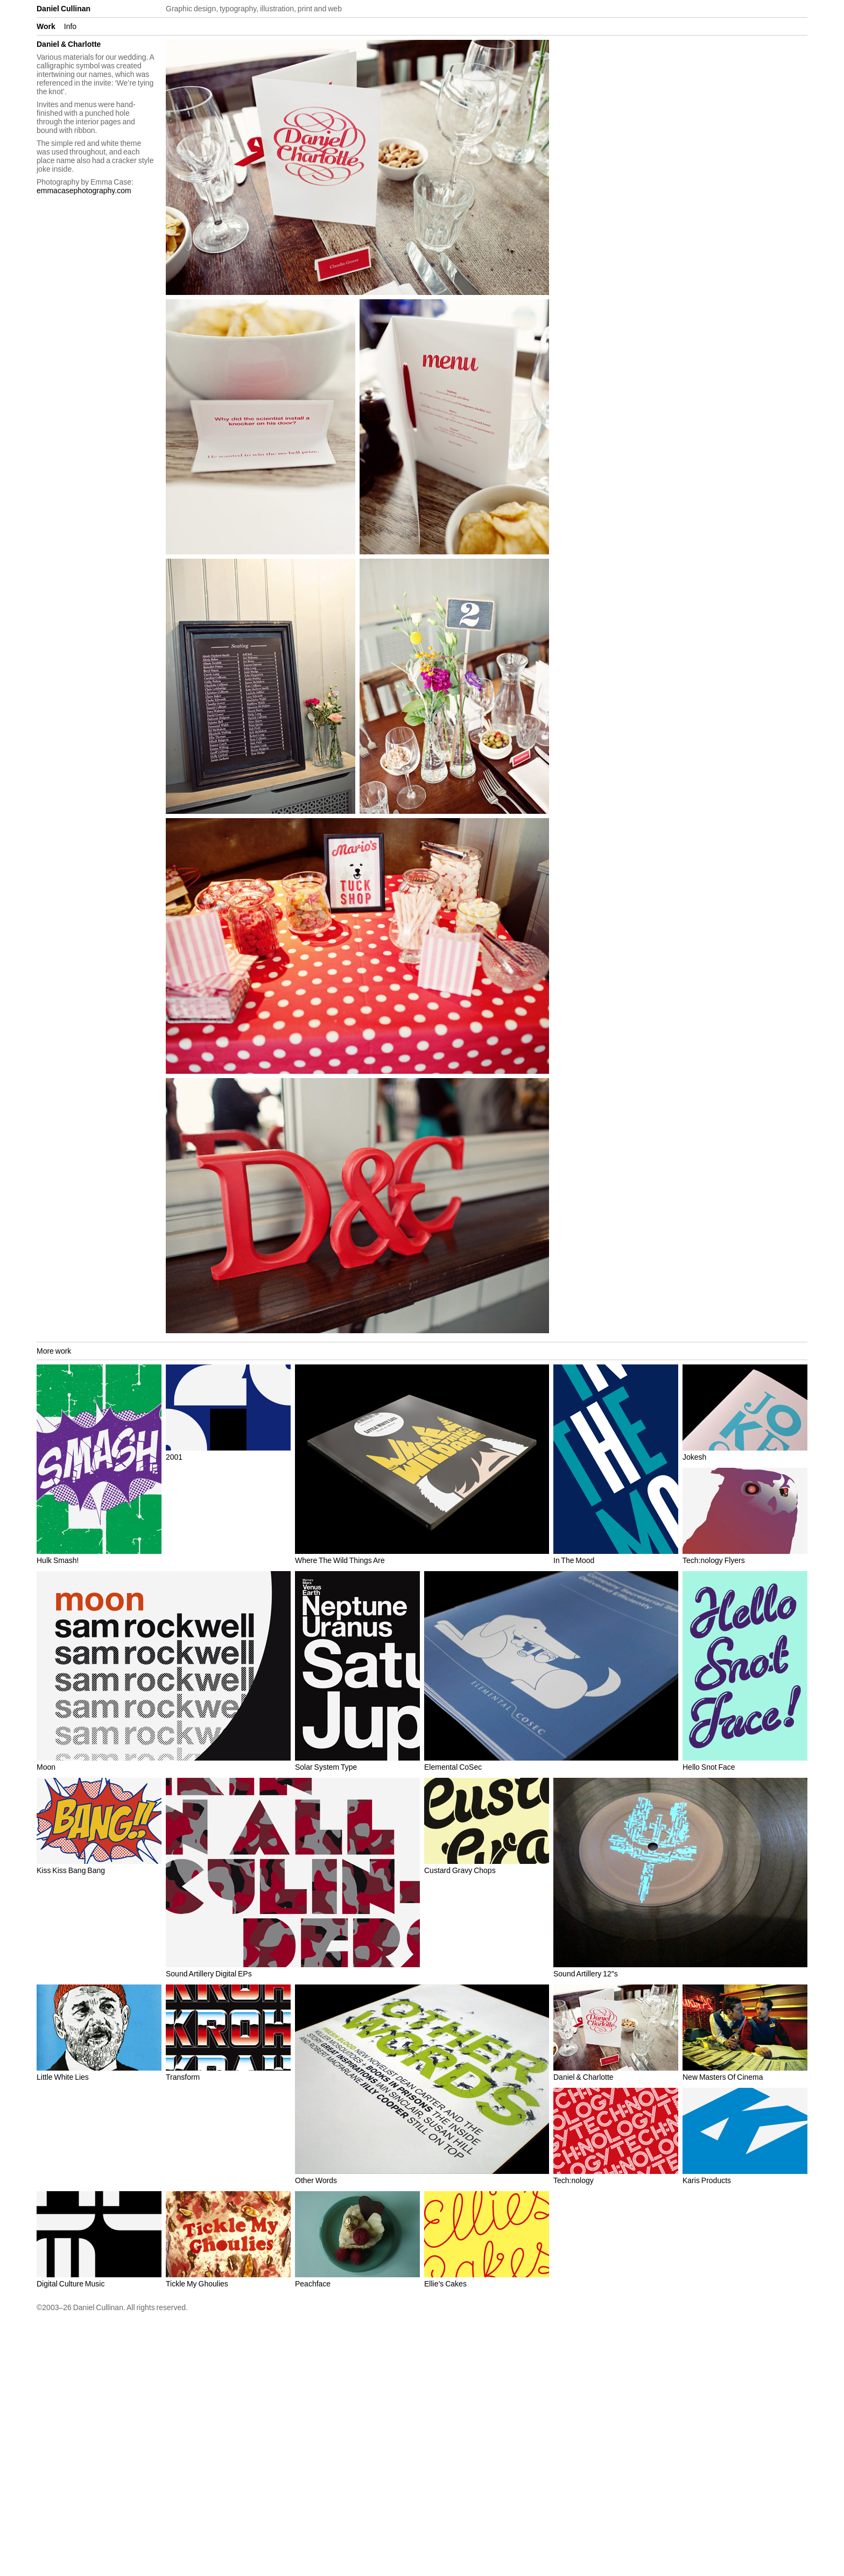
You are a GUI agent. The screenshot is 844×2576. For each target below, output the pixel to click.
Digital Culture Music (70, 2283)
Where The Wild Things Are (340, 1560)
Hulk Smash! (58, 1560)
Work (46, 26)
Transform (183, 2077)
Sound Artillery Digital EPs (209, 1973)
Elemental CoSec (453, 1767)
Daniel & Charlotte (583, 2077)
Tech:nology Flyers (714, 1560)
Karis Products (707, 2180)
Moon (46, 1767)
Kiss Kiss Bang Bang (71, 1870)
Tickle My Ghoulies (197, 2283)
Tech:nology (573, 2180)
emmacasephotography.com (84, 190)
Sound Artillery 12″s (585, 1973)
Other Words (316, 2180)
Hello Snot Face (709, 1767)
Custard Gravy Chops (460, 1870)
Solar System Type (326, 1767)
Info (70, 26)
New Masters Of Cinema (723, 2077)
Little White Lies (63, 2077)
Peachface (312, 2283)
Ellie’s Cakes (445, 2283)
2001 (174, 1457)
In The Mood (573, 1560)
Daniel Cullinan (63, 8)
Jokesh (694, 1457)
